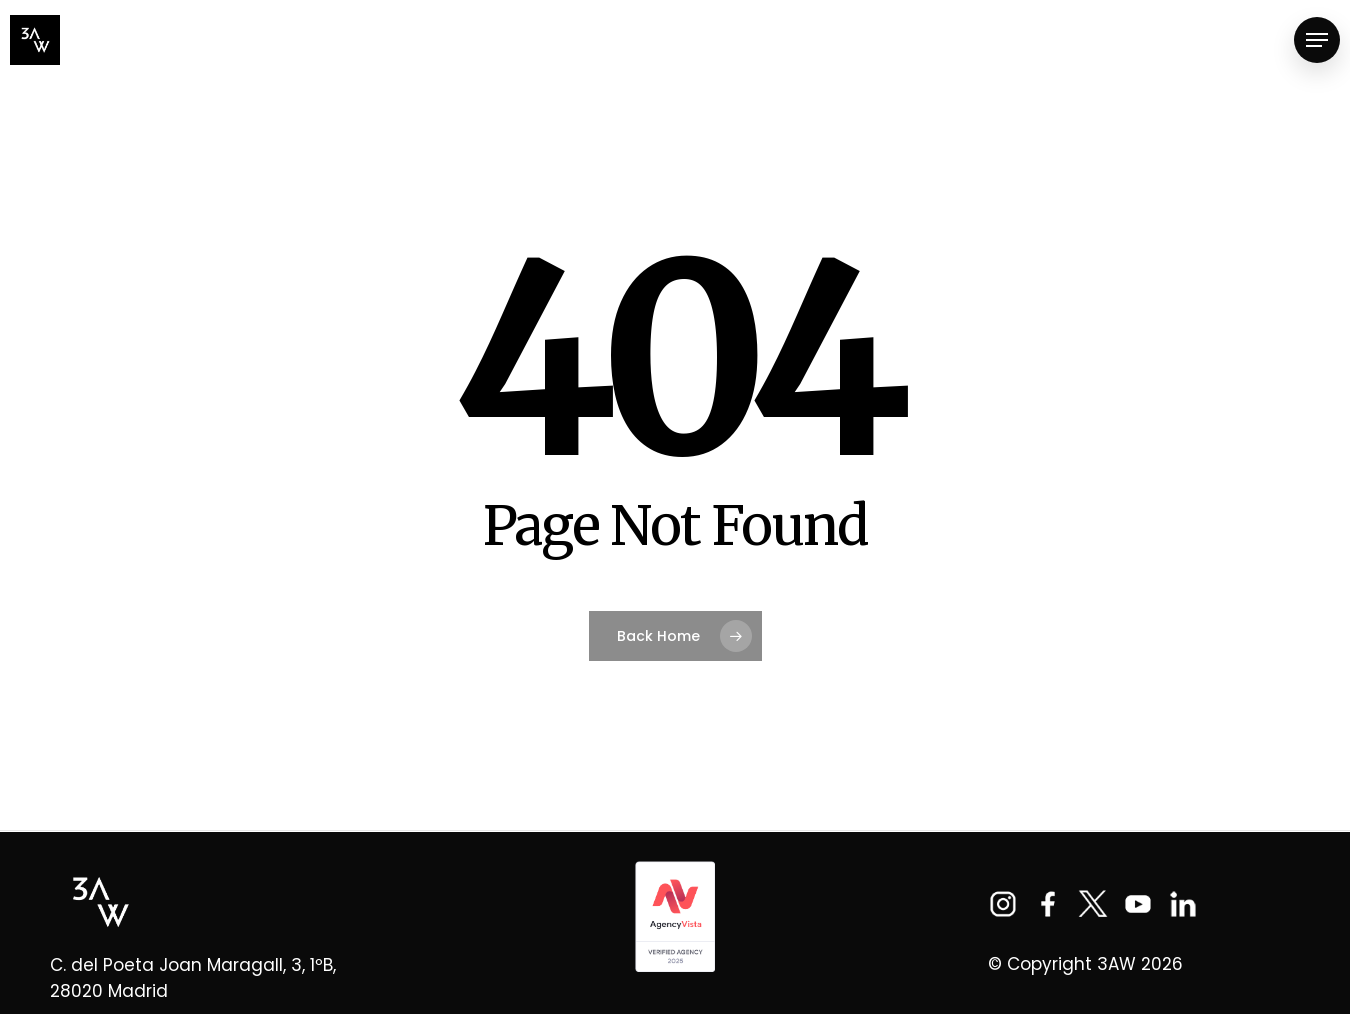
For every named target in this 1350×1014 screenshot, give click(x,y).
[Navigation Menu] (1317, 40)
